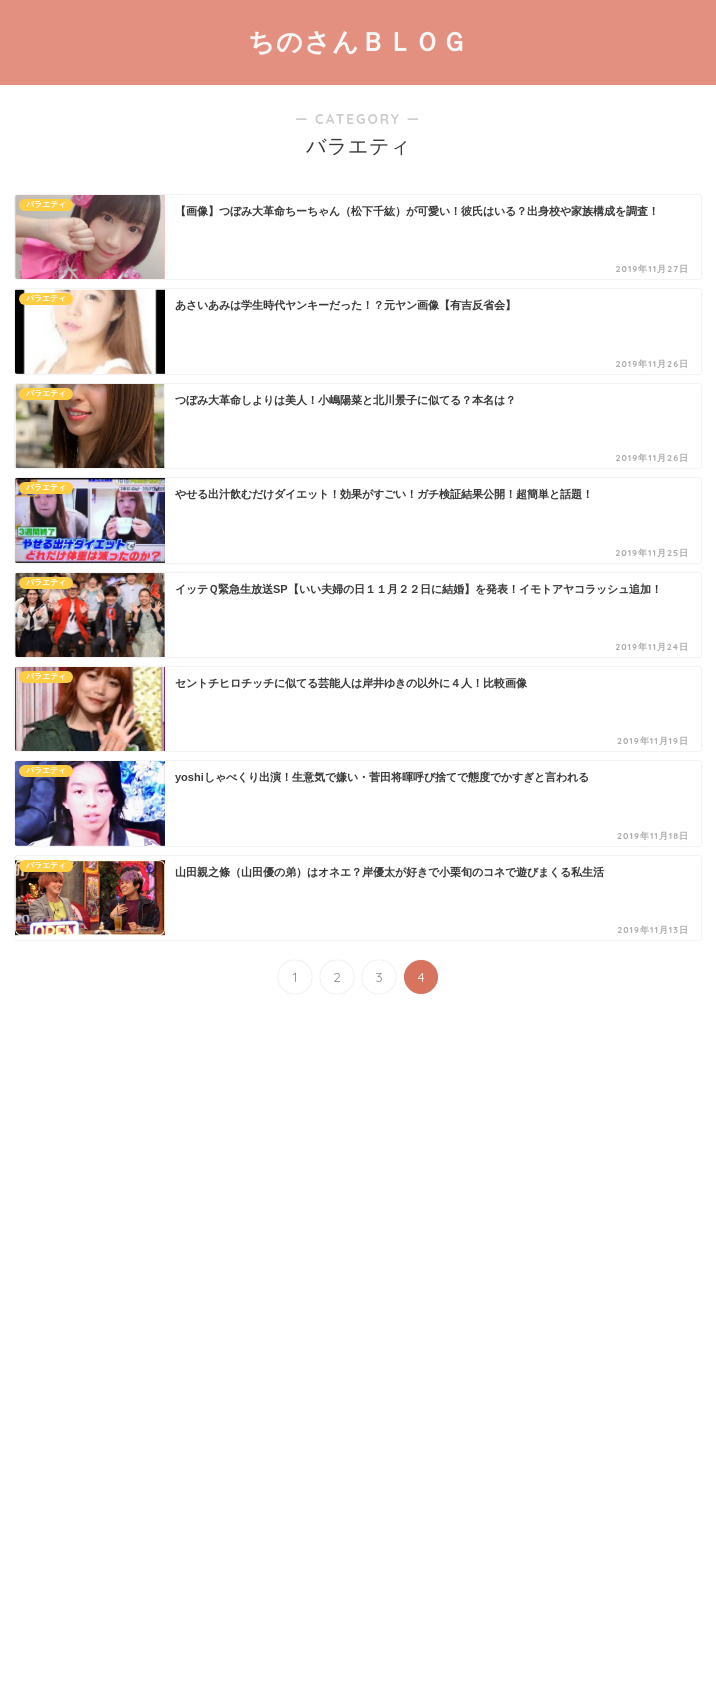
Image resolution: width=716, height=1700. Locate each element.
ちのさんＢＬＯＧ (358, 41)
